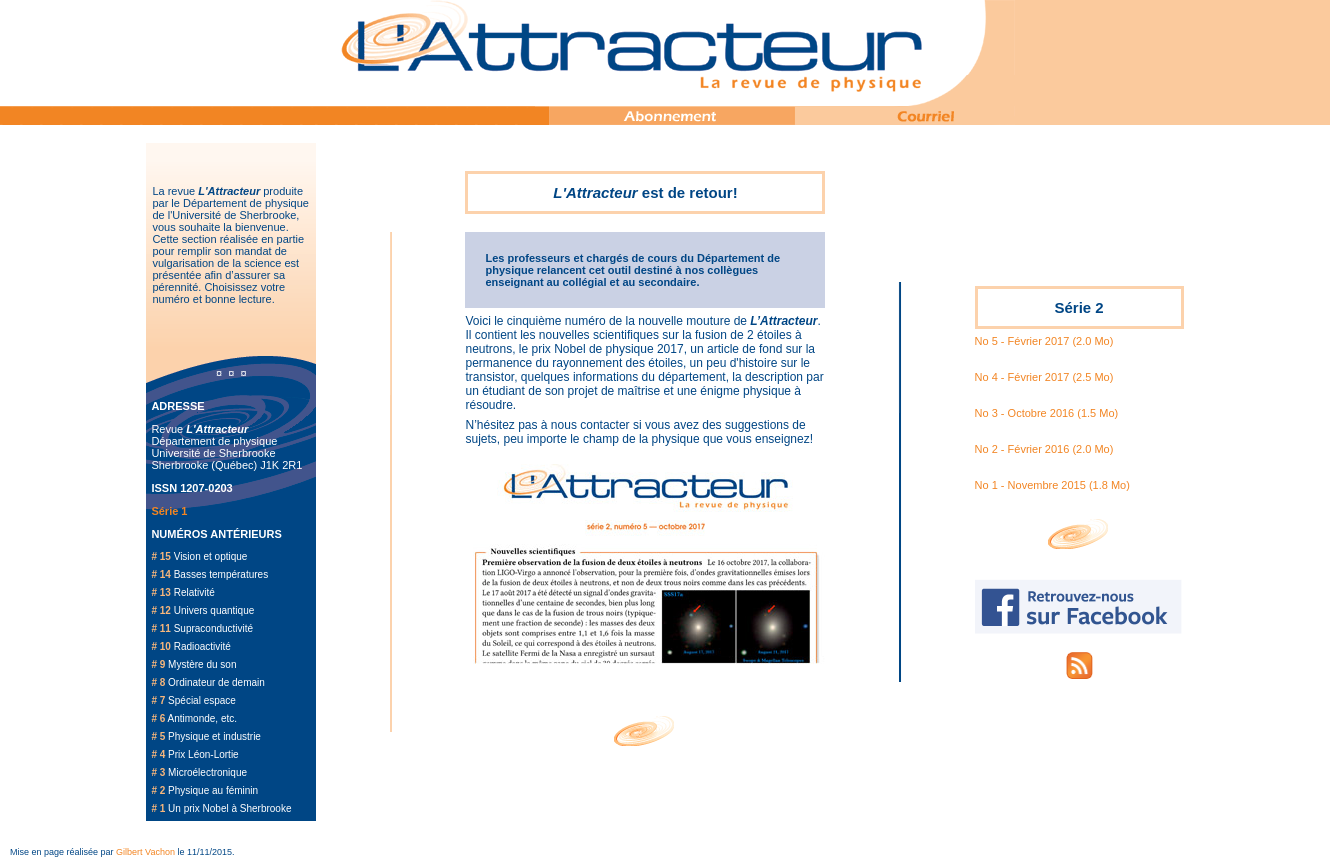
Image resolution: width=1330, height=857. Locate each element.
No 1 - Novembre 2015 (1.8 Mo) (1052, 485)
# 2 (158, 790)
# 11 (160, 628)
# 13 (160, 592)
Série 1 (169, 511)
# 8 (158, 682)
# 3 (158, 772)
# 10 (160, 646)
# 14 (160, 574)
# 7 (158, 700)
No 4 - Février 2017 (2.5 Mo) (1044, 377)
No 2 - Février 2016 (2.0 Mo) (1044, 449)
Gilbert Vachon (145, 852)
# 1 (158, 808)
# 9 (158, 664)
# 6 (158, 718)
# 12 (160, 610)
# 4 (158, 754)
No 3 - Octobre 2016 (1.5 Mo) (1047, 413)
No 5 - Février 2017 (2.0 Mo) (1044, 341)
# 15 (160, 556)
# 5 (158, 736)
